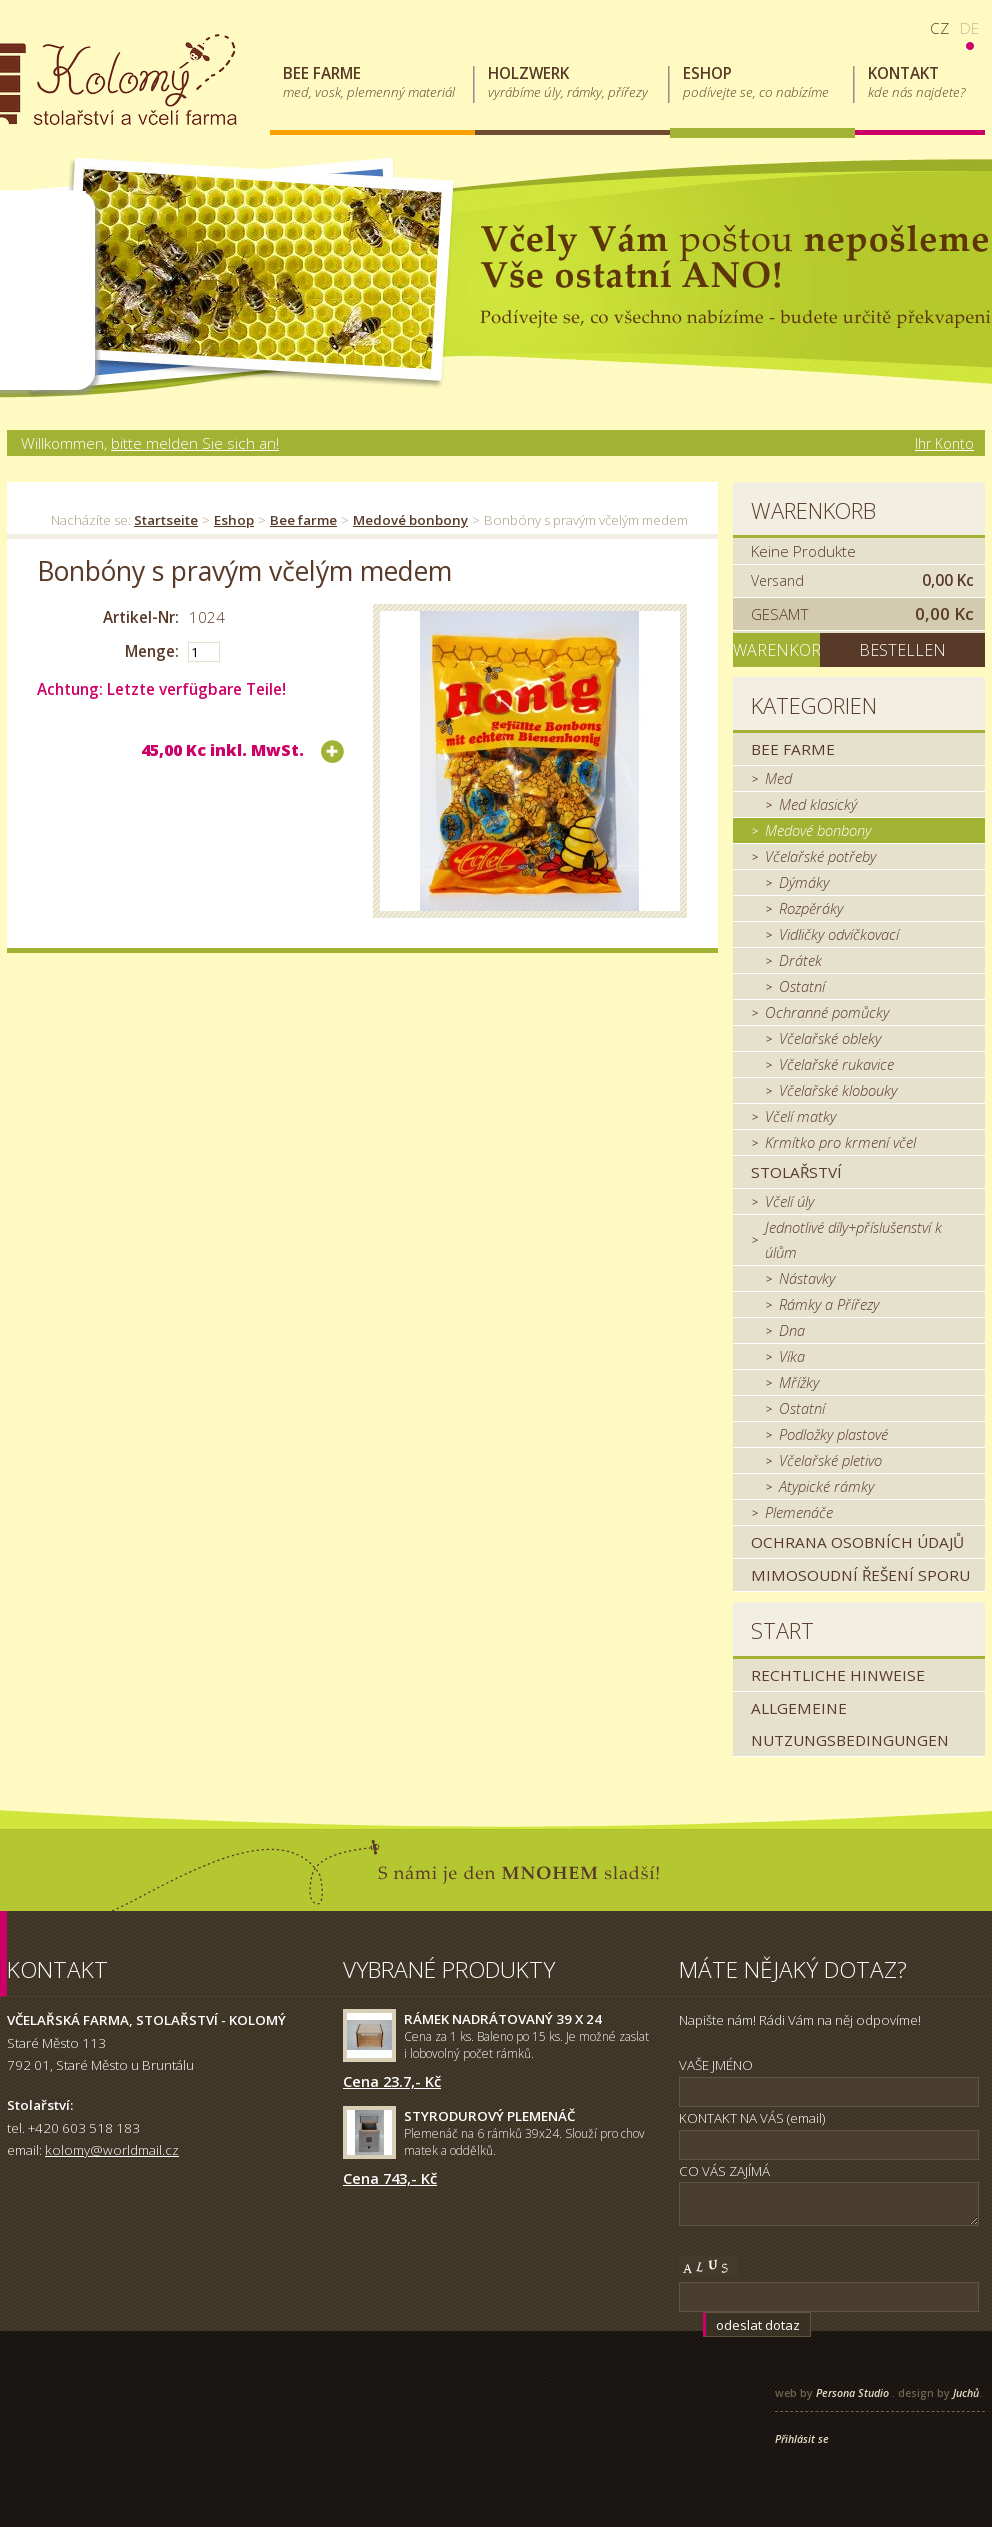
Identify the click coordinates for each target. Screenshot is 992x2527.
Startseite (166, 520)
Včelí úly (789, 1201)
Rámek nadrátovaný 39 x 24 (503, 2019)
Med (778, 778)
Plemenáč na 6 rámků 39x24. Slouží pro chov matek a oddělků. (524, 2142)
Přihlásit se (802, 2439)
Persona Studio (852, 2393)
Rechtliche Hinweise (838, 1675)
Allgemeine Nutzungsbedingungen (850, 1724)
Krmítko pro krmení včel (840, 1142)
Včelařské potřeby (820, 856)
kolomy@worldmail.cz (112, 2150)
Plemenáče (799, 1512)
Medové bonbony (410, 520)
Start (782, 1630)
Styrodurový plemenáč (489, 2116)
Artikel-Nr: (141, 617)
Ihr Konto (944, 443)
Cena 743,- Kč (390, 2178)
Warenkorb (813, 510)
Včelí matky (800, 1116)
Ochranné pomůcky (827, 1012)
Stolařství (796, 1172)
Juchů (966, 2393)
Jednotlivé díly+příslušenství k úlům (853, 1239)
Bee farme (303, 520)
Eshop (234, 520)
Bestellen (902, 650)
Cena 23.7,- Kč (392, 2081)
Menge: (152, 651)
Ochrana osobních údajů (857, 1542)
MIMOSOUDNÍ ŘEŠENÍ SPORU (860, 1575)
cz (939, 28)
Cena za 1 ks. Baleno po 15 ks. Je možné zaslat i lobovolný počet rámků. (526, 2045)
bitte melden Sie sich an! (195, 443)
